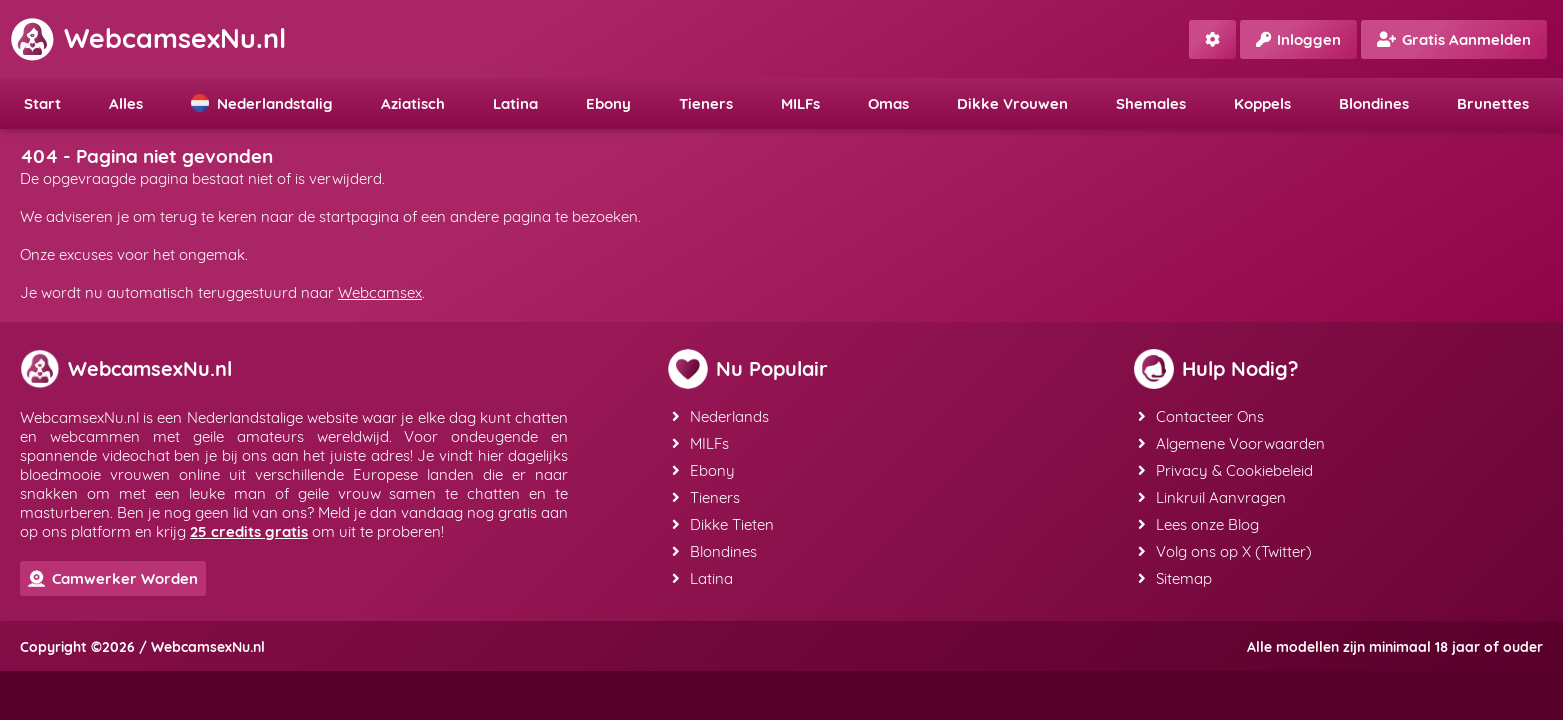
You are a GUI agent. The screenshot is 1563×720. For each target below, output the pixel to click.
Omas (888, 103)
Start (42, 103)
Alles (126, 103)
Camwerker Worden (113, 578)
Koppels (1262, 103)
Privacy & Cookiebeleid (1225, 470)
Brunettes (1493, 103)
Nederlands (720, 416)
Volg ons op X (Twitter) (1225, 551)
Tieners (706, 103)
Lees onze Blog (1198, 524)
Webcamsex (380, 292)
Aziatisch (413, 103)
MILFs (800, 103)
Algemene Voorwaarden (1231, 443)
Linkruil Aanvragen (1212, 497)
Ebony (608, 103)
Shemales (1151, 103)
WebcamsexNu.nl (148, 38)
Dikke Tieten (723, 524)
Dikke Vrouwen (1012, 103)
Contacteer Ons (1201, 416)
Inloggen (1298, 39)
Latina (515, 103)
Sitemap (1175, 578)
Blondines (1374, 103)
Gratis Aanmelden (1454, 39)
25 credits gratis (249, 531)
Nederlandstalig (262, 103)
